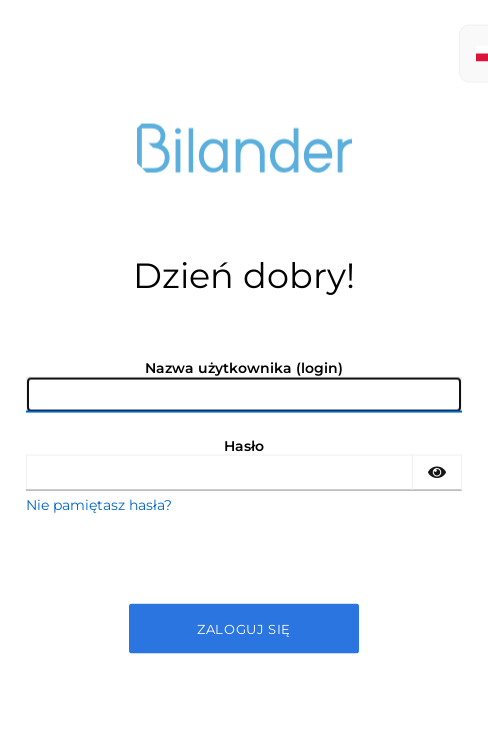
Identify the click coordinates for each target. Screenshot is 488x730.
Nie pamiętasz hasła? (99, 504)
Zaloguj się (244, 628)
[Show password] (437, 472)
